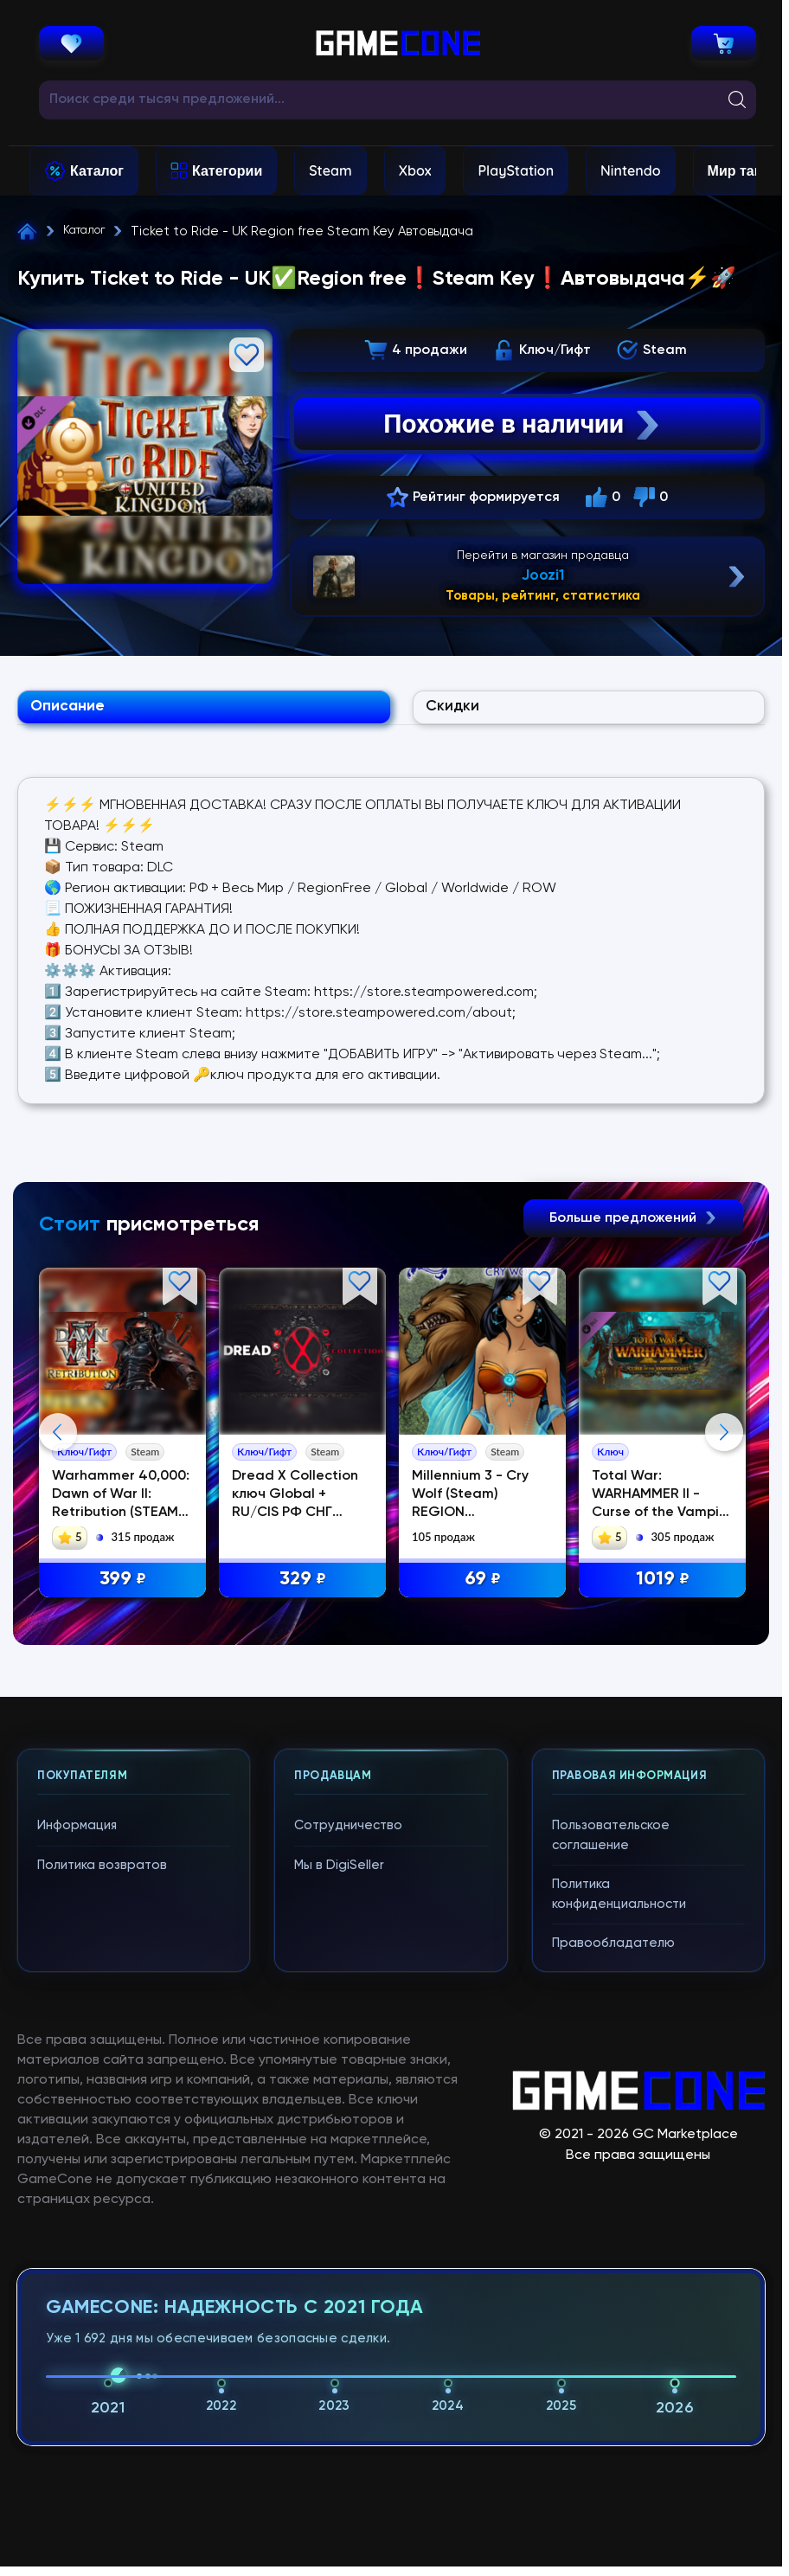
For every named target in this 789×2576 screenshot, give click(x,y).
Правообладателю (613, 1950)
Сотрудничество (348, 1833)
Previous (58, 1440)
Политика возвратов (102, 1872)
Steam (330, 170)
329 (302, 1587)
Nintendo (630, 170)
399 (122, 1587)
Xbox (415, 170)
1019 (663, 1587)
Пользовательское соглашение (611, 1843)
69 (483, 1587)
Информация (77, 1833)
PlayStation (516, 170)
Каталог (97, 170)
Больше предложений (633, 1226)
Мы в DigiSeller (339, 1872)
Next (724, 1440)
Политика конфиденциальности (619, 1901)
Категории (227, 170)
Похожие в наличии (523, 424)
